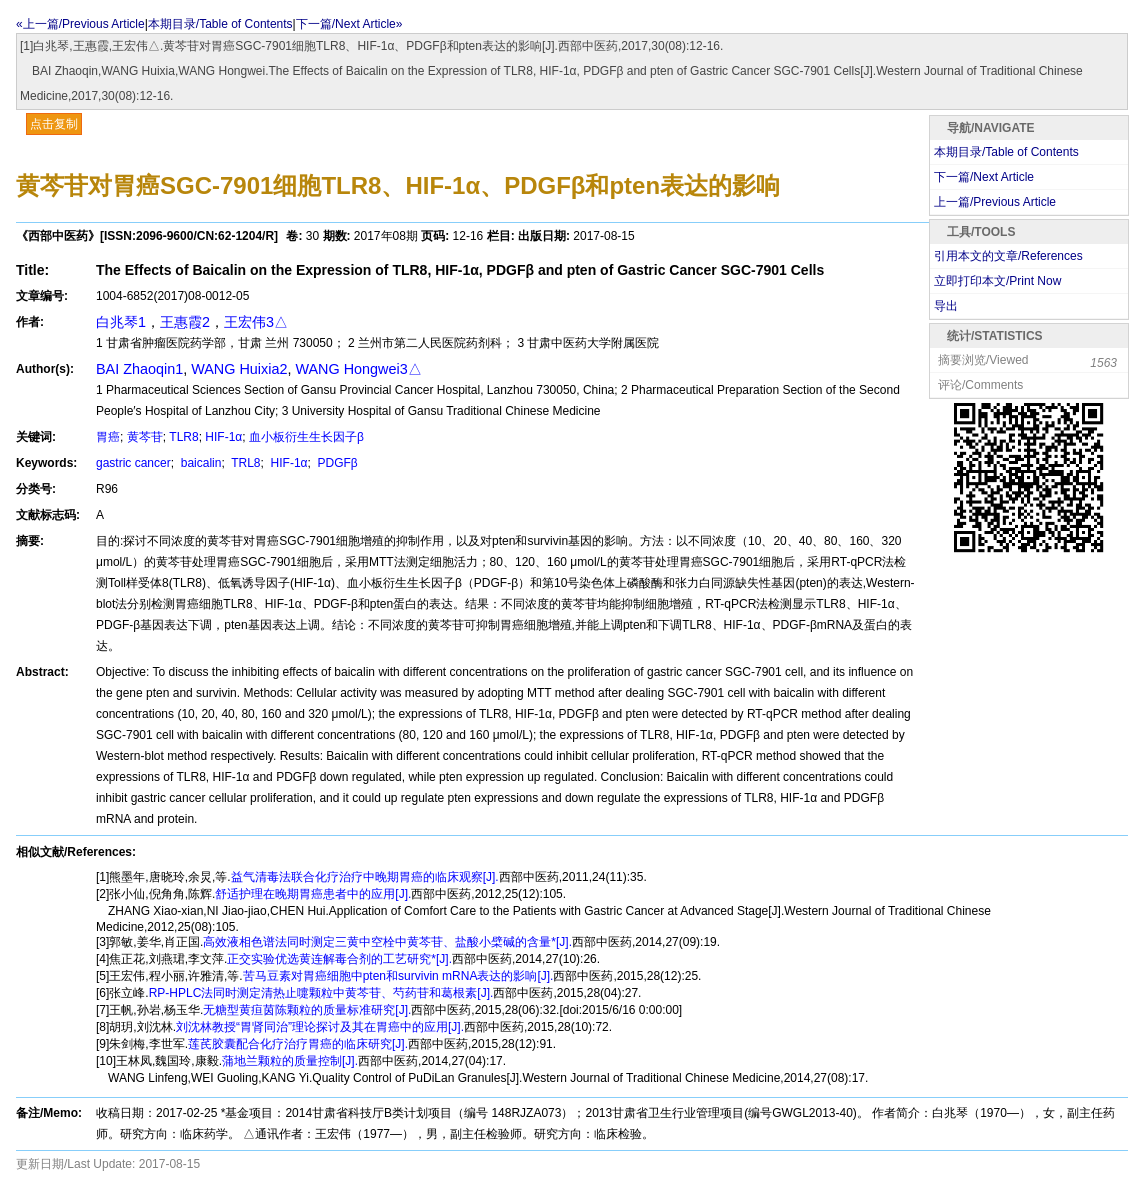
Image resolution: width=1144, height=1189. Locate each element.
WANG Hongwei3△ (358, 369)
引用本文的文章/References (1008, 256)
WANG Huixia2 (239, 369)
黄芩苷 (145, 437)
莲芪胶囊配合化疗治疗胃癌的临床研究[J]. (298, 1044)
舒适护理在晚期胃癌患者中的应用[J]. (313, 894)
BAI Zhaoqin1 (139, 369)
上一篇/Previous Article (995, 202)
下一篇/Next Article (984, 177)
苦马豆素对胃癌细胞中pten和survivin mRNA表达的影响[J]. (398, 976)
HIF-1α (223, 437)
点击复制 (54, 124)
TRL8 (244, 463)
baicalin (199, 463)
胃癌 (108, 437)
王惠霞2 (185, 322)
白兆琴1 (121, 322)
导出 (946, 306)
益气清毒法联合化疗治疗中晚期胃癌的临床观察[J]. (365, 877)
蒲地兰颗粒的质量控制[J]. (290, 1061)
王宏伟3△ (256, 322)
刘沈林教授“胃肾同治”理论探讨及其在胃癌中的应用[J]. (320, 1027)
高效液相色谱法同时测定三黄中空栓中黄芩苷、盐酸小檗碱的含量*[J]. (387, 942)
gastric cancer (133, 463)
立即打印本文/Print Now (997, 281)
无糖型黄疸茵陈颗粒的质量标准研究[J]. (307, 1010)
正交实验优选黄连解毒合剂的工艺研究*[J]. (339, 959)
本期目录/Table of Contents (220, 24)
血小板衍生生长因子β (306, 437)
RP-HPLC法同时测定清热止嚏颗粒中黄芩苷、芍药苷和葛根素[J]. (321, 993)
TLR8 (183, 437)
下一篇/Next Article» (349, 24)
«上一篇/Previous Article (80, 24)
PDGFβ (336, 463)
